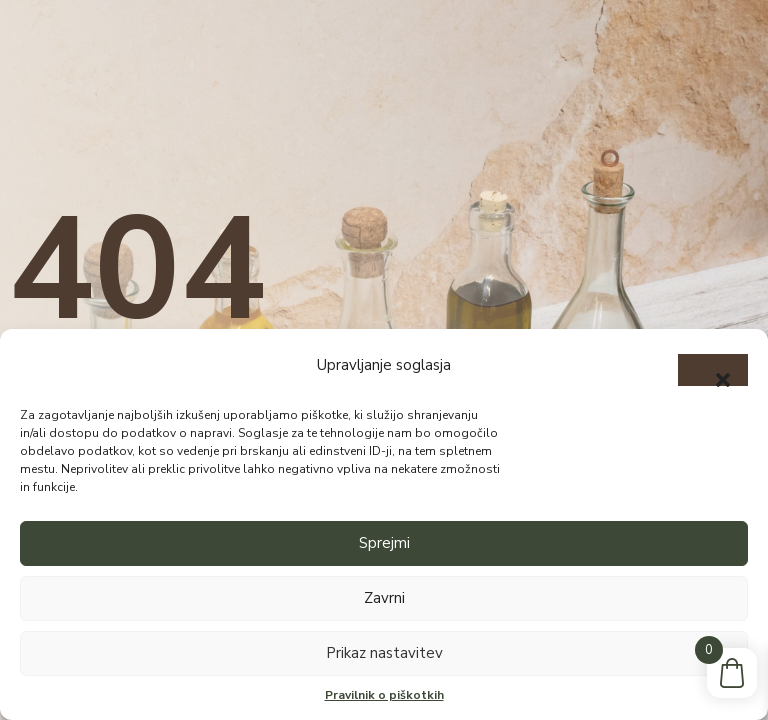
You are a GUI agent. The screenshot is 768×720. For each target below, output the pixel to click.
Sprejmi (384, 543)
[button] (713, 370)
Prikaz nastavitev (384, 653)
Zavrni (384, 598)
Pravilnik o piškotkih (384, 695)
